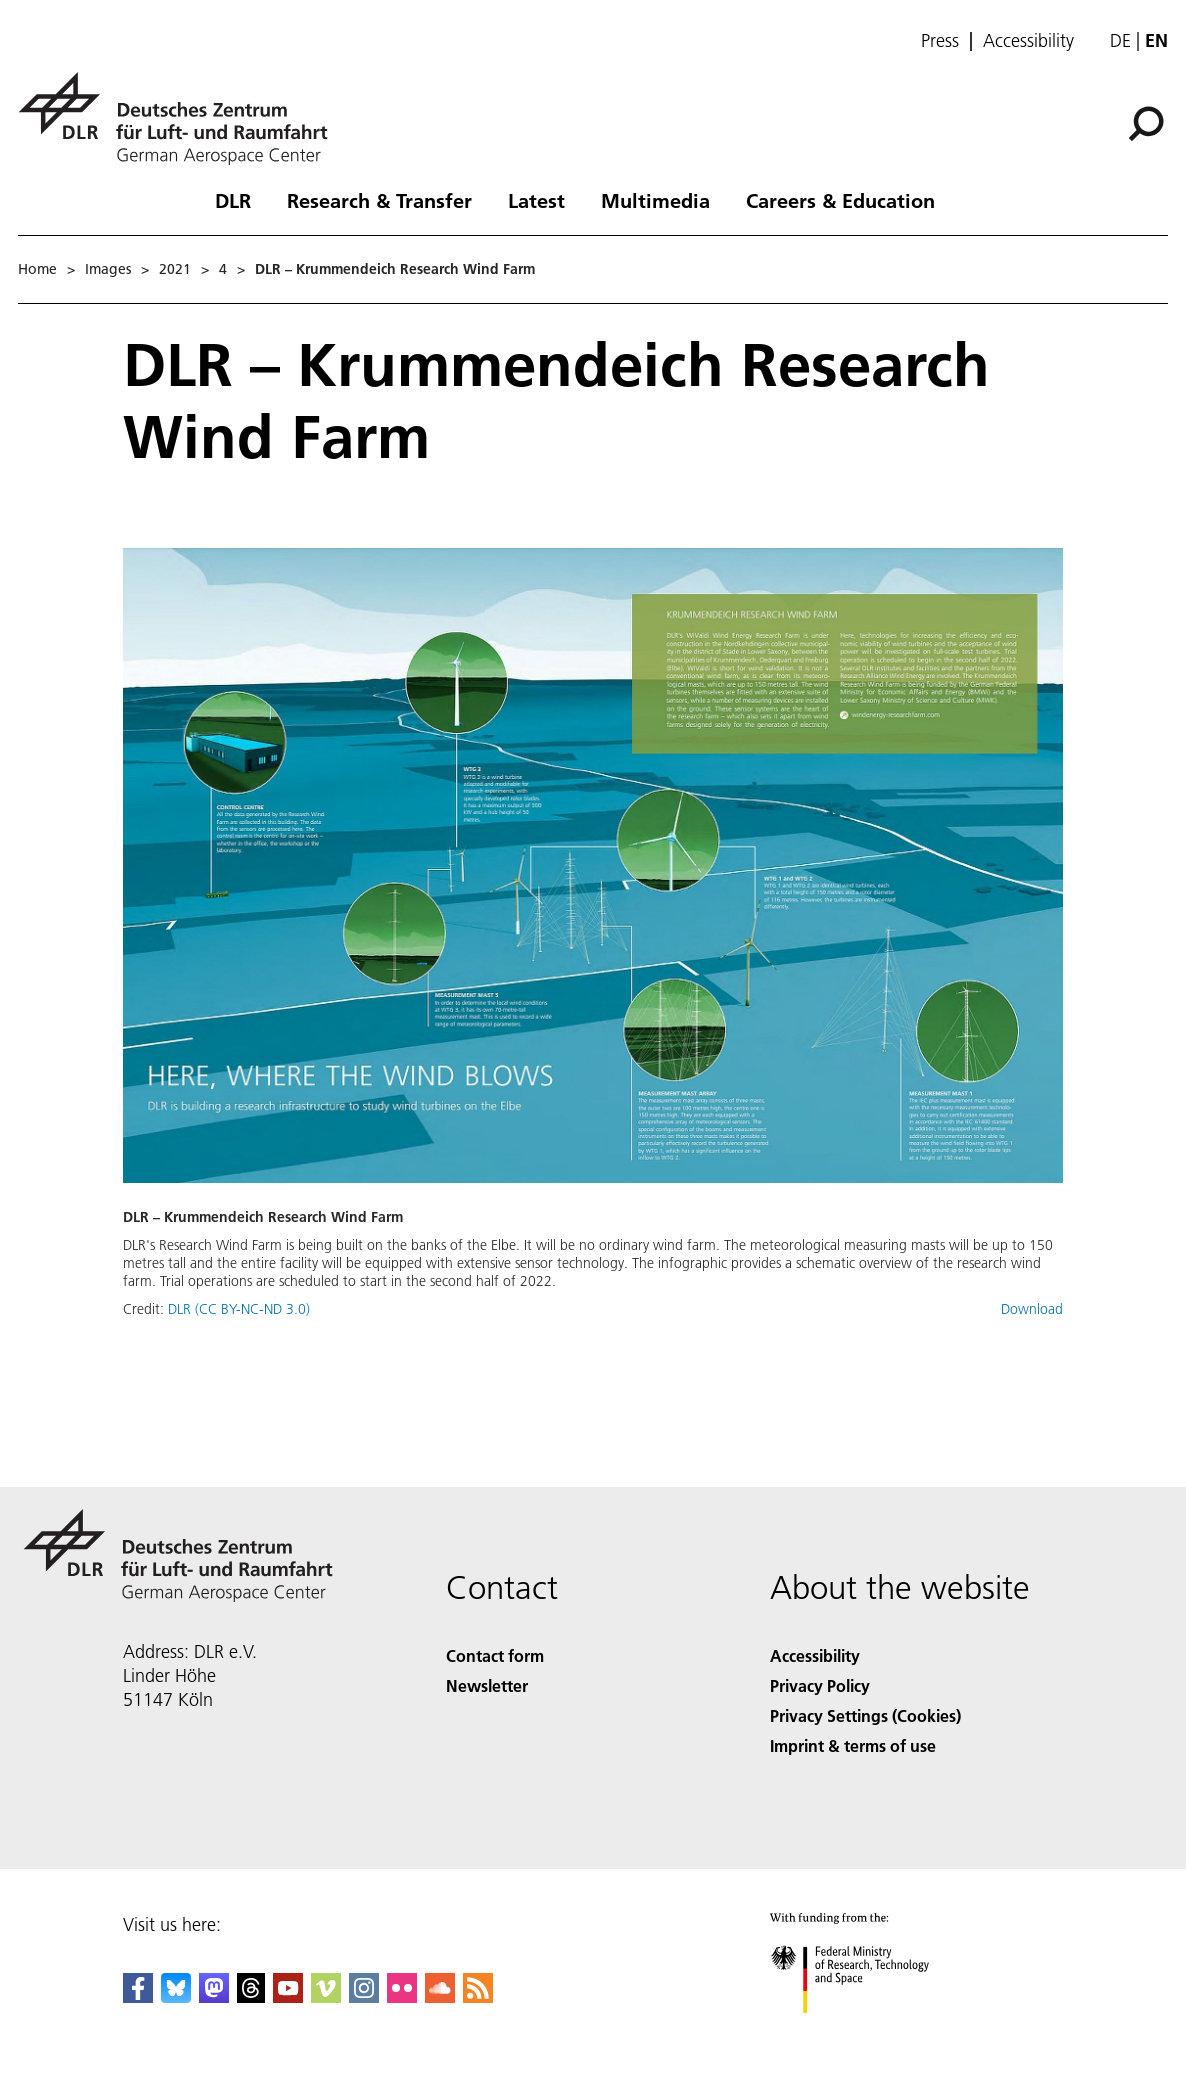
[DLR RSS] (478, 1996)
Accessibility (1028, 41)
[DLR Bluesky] (176, 1996)
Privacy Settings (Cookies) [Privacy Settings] (865, 1715)
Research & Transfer (379, 200)
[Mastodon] (214, 1996)
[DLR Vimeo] (326, 1996)
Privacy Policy (820, 1685)
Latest (536, 200)
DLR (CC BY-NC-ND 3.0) (239, 1309)
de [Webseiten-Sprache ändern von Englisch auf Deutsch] (1120, 40)
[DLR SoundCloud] (440, 1996)
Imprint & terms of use (853, 1745)
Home (37, 269)
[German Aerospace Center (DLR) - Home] (181, 118)
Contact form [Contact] (495, 1655)
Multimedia (655, 200)
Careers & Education (840, 200)
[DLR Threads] (251, 1996)
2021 (175, 269)
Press (940, 41)
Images (108, 269)
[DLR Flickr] (402, 1996)
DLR (233, 200)
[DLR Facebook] (138, 1996)
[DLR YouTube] (288, 1996)
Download (1032, 1309)
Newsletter (487, 1685)
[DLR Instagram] (364, 1996)
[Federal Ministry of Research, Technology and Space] (867, 2030)
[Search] (1146, 124)
